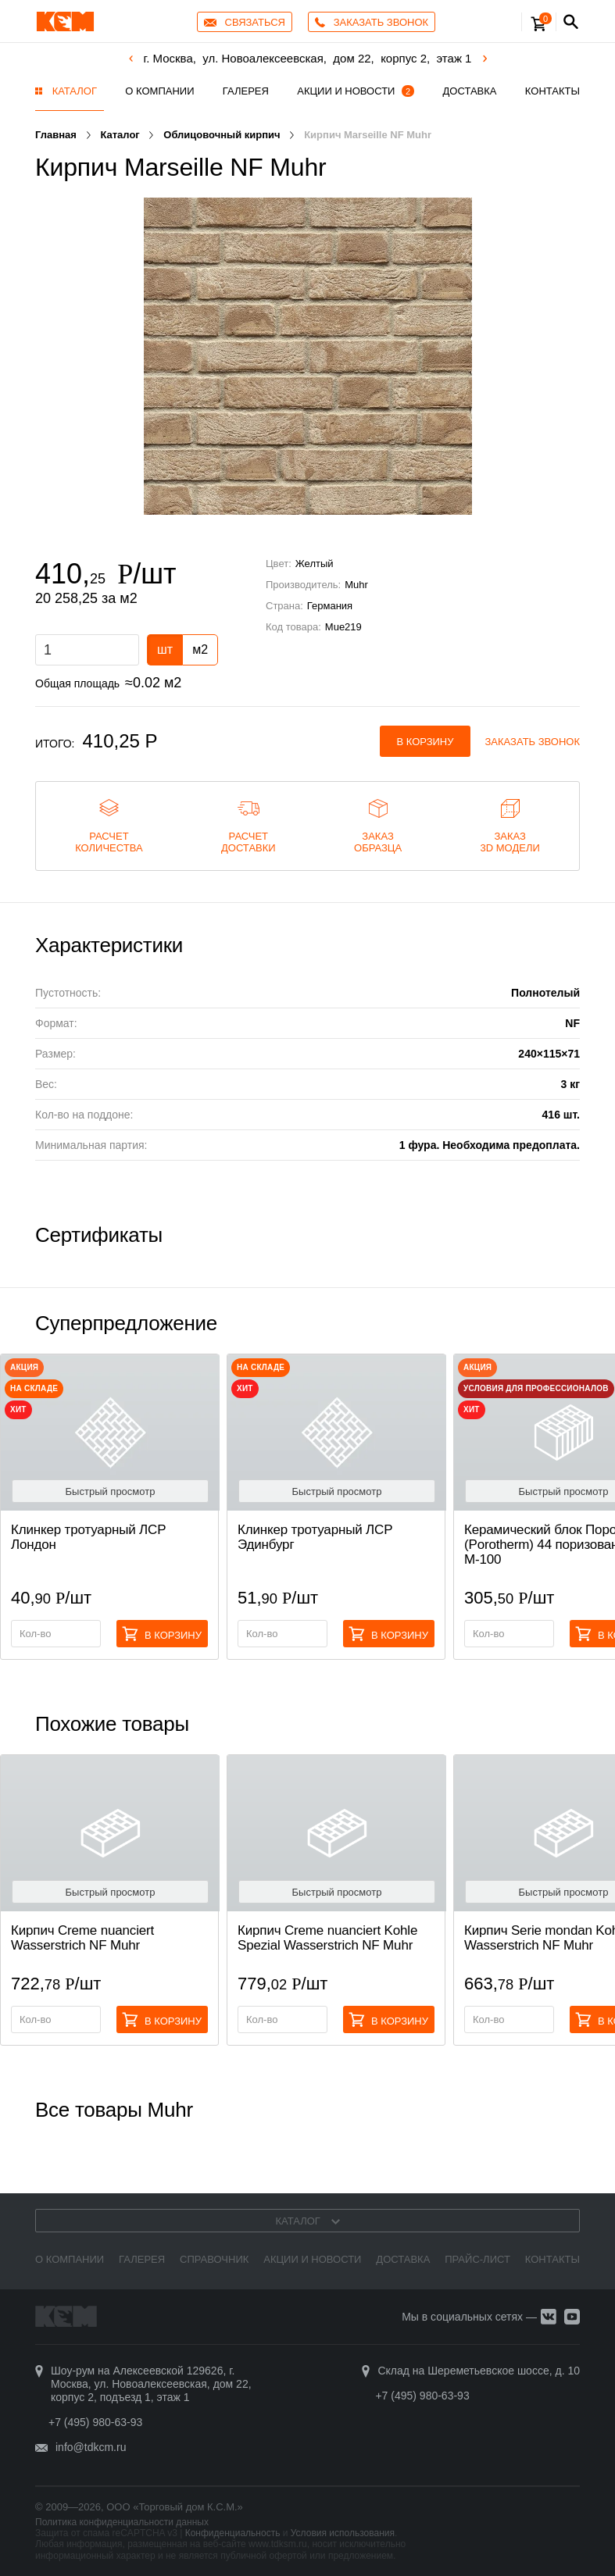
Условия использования (343, 2533)
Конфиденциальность (233, 2533)
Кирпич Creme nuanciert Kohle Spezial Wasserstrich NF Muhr (327, 1938)
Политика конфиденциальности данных (122, 2522)
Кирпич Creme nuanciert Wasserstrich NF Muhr (82, 1938)
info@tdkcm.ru (90, 2447)
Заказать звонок (533, 741)
